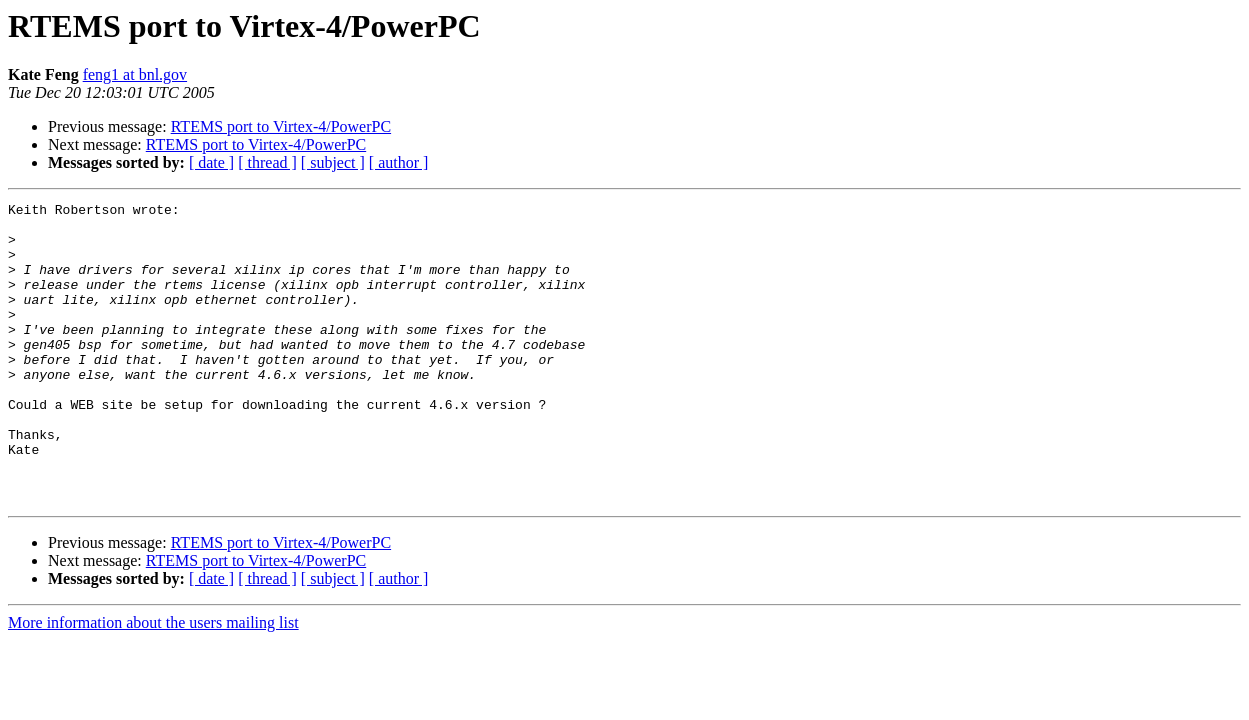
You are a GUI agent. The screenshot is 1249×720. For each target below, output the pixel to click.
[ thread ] (267, 162)
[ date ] (211, 162)
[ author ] (399, 162)
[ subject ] (333, 162)
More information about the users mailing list (153, 682)
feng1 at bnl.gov (135, 74)
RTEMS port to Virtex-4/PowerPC (281, 126)
